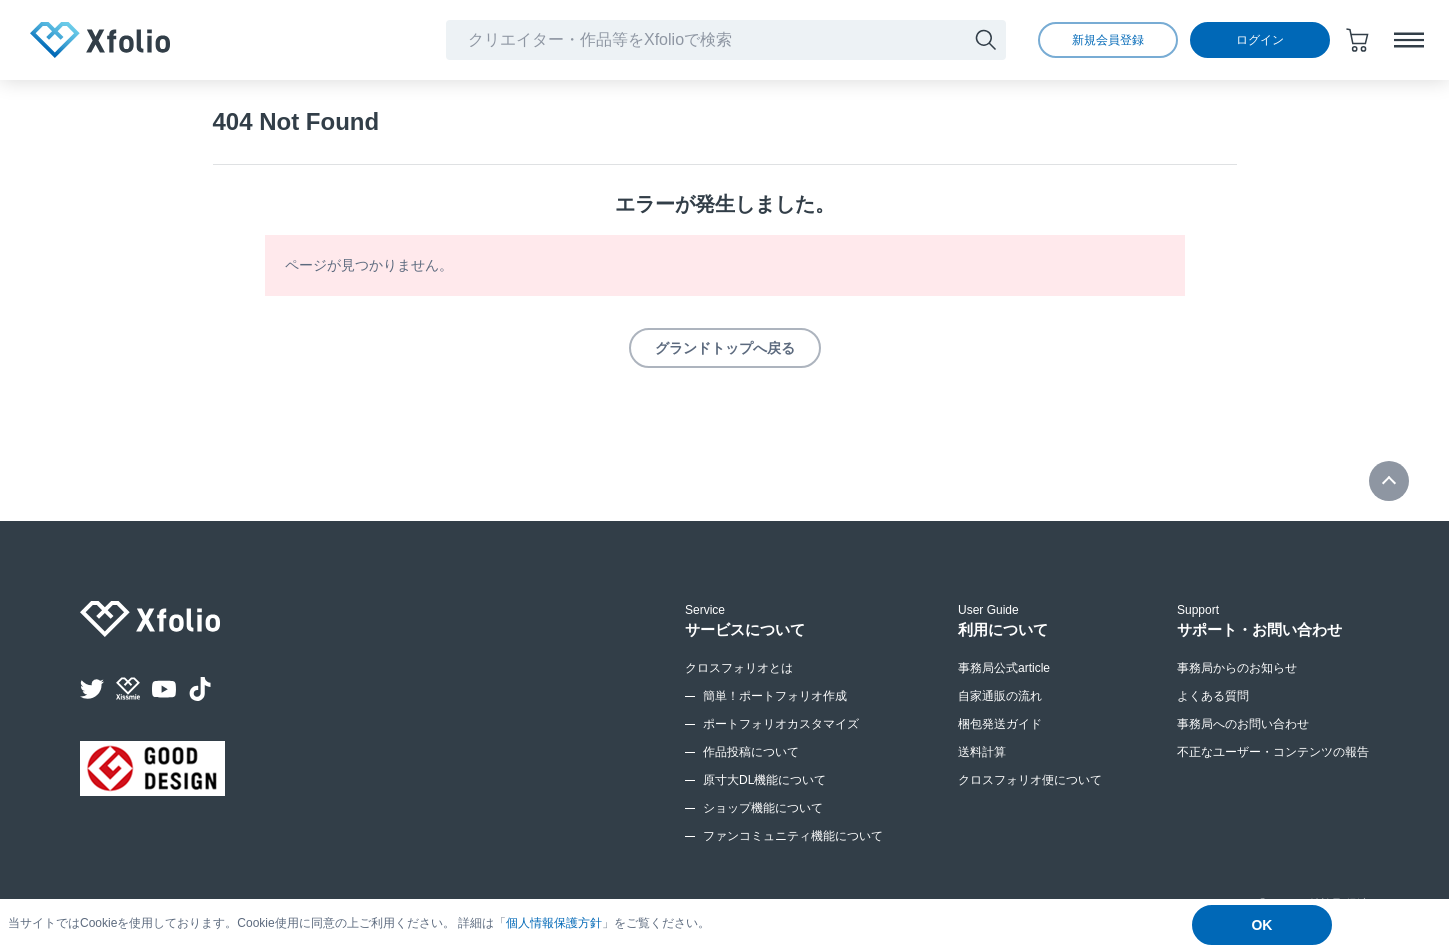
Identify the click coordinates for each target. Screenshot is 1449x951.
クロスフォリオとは (739, 668)
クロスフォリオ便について (1030, 780)
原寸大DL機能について (764, 780)
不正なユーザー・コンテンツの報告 (1273, 752)
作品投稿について (751, 752)
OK (1261, 925)
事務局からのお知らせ (1237, 668)
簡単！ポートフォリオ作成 (775, 696)
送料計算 (982, 752)
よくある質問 (1213, 696)
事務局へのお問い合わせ (1243, 724)
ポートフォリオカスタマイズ (781, 724)
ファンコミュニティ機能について (793, 836)
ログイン (1260, 40)
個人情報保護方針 (554, 923)
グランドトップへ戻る (725, 348)
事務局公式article (1004, 668)
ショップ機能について (763, 808)
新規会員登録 (1108, 40)
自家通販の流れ (1000, 696)
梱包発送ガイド (1000, 724)
